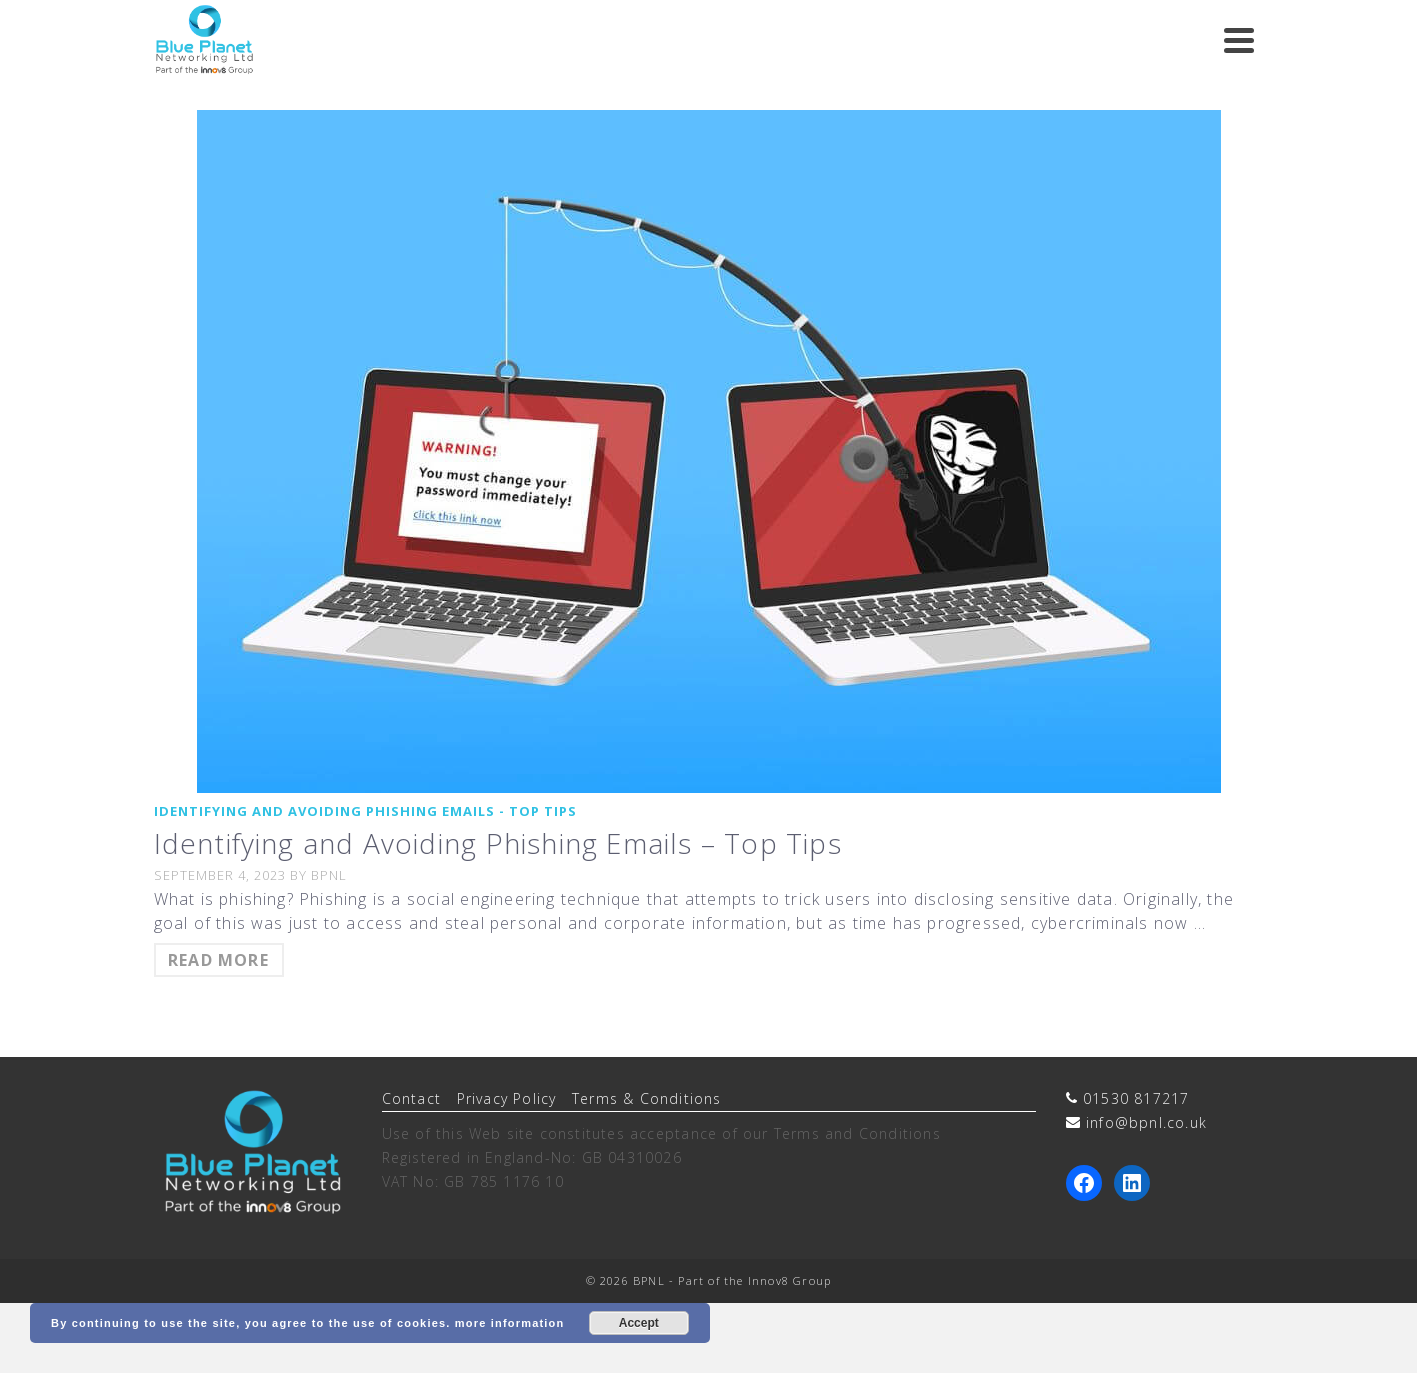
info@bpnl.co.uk (1146, 1122)
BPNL (329, 875)
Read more (218, 960)
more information (510, 1323)
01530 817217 (1136, 1098)
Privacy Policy (507, 1098)
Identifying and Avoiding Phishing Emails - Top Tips (365, 811)
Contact (411, 1098)
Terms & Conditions (647, 1098)
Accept (639, 1323)
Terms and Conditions (857, 1133)
